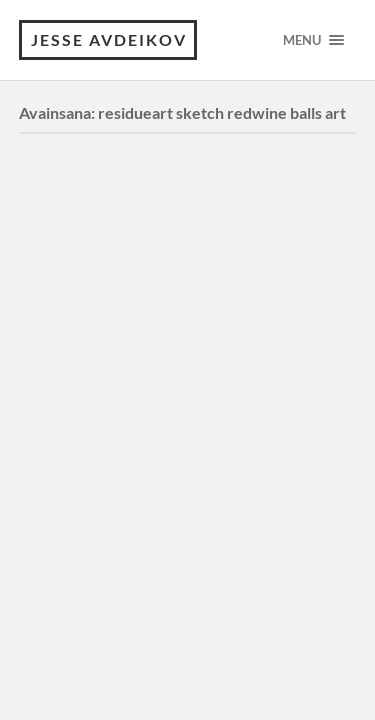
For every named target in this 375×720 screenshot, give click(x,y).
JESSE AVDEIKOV (109, 39)
